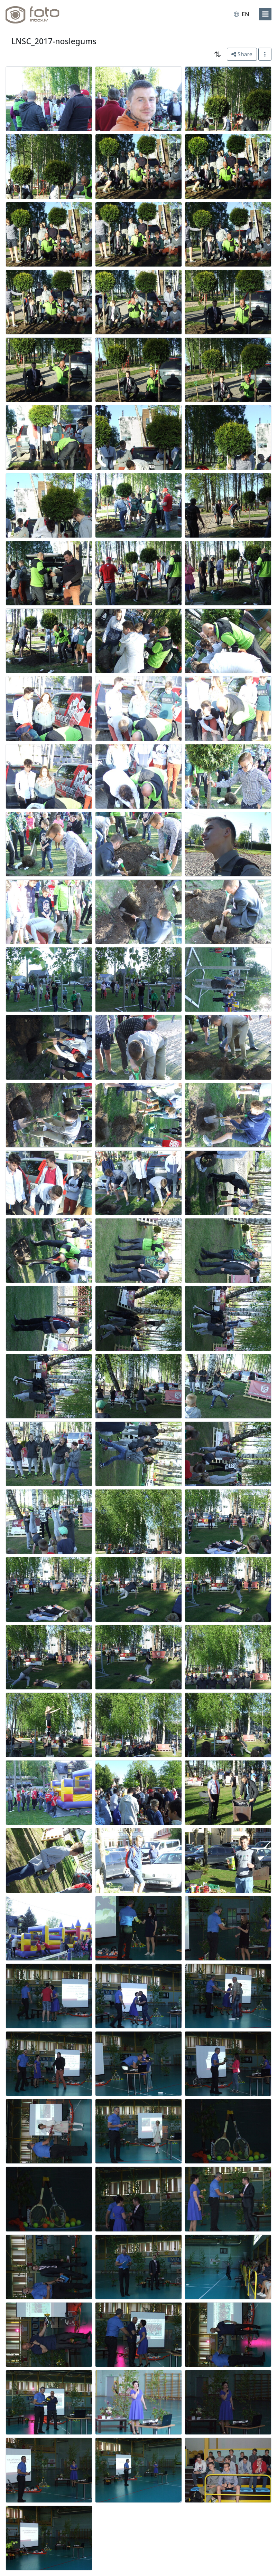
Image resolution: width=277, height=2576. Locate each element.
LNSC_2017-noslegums (53, 41)
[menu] (265, 14)
